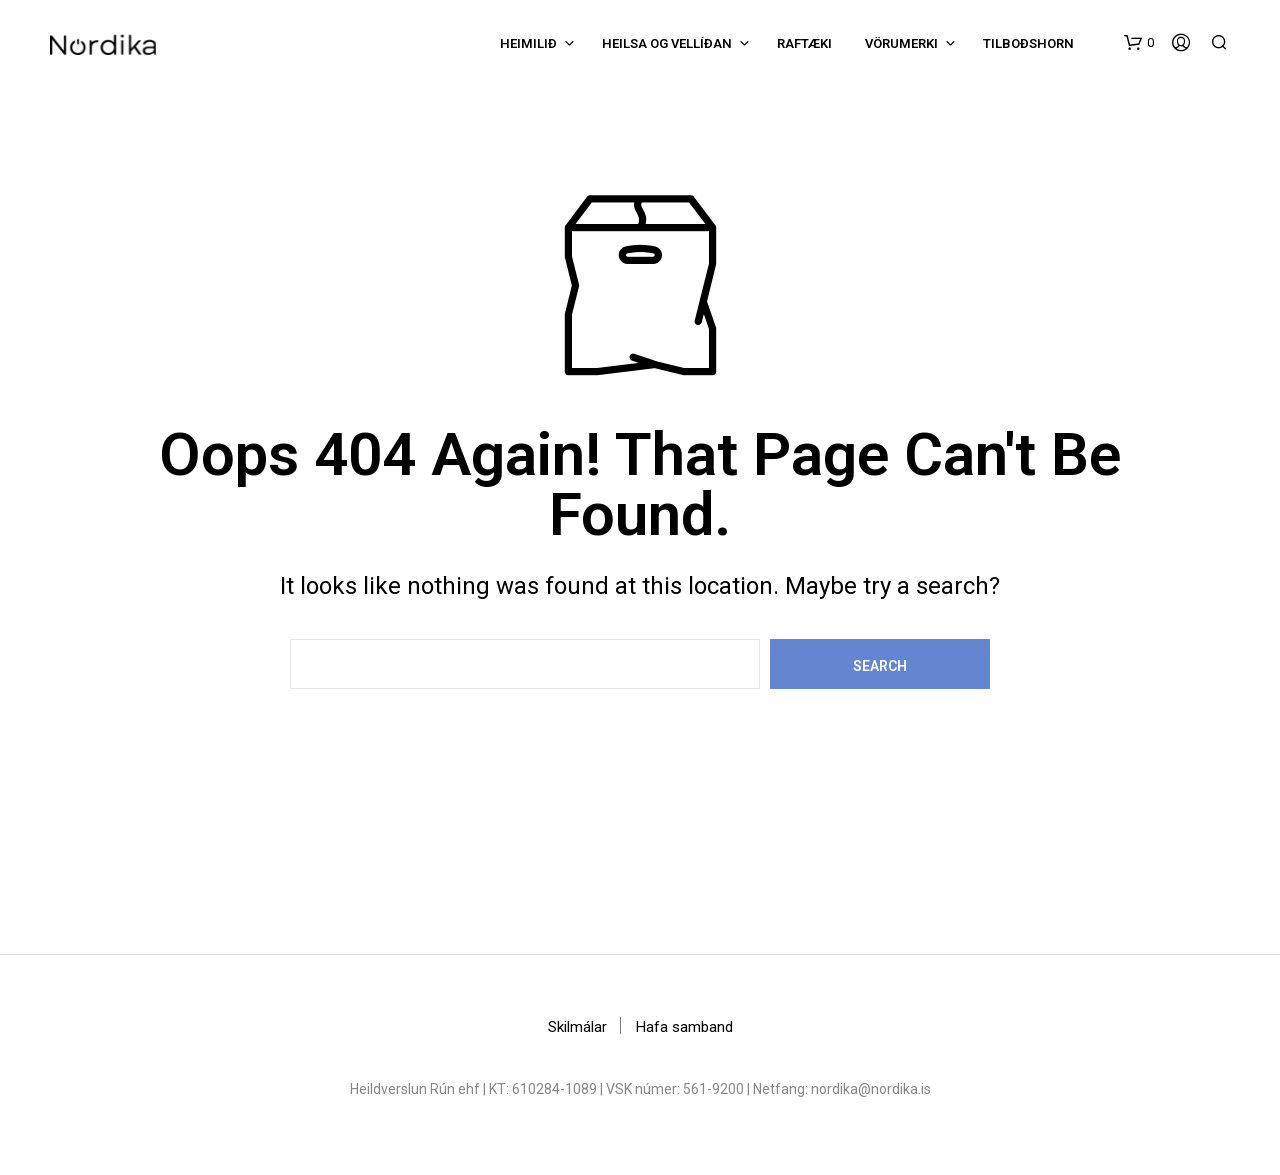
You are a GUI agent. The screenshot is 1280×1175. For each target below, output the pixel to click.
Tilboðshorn (1028, 43)
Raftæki (804, 43)
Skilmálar (577, 1027)
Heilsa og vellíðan (667, 43)
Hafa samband (684, 1027)
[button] (1139, 43)
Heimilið (528, 43)
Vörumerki (901, 43)
